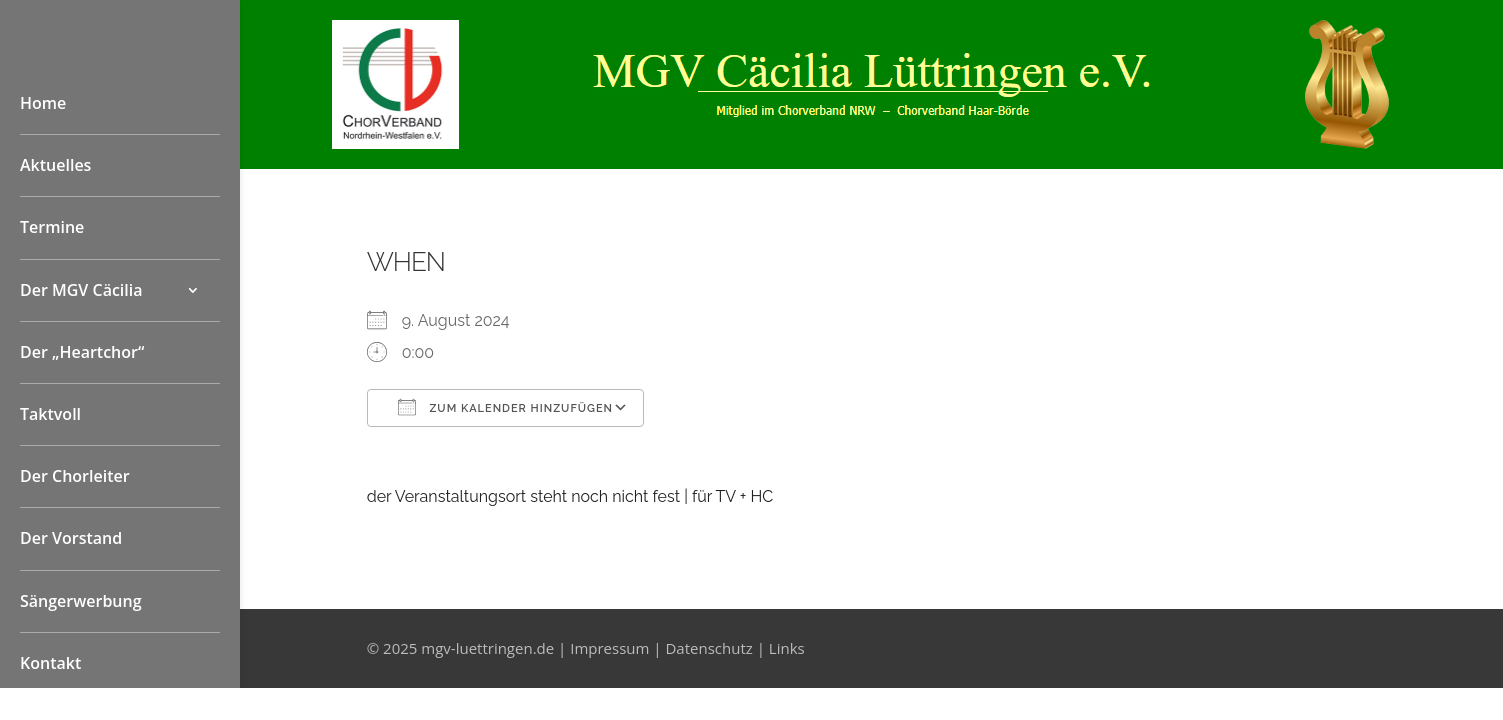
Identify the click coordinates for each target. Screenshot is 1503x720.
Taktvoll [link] (50, 414)
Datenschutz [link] (708, 648)
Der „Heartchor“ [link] (82, 352)
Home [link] (43, 103)
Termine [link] (52, 227)
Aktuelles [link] (55, 165)
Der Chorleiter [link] (75, 476)
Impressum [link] (609, 648)
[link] (395, 143)
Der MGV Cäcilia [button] (81, 290)
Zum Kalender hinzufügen (505, 407)
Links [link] (787, 648)
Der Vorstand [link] (71, 538)
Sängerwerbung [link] (81, 601)
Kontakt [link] (50, 663)
